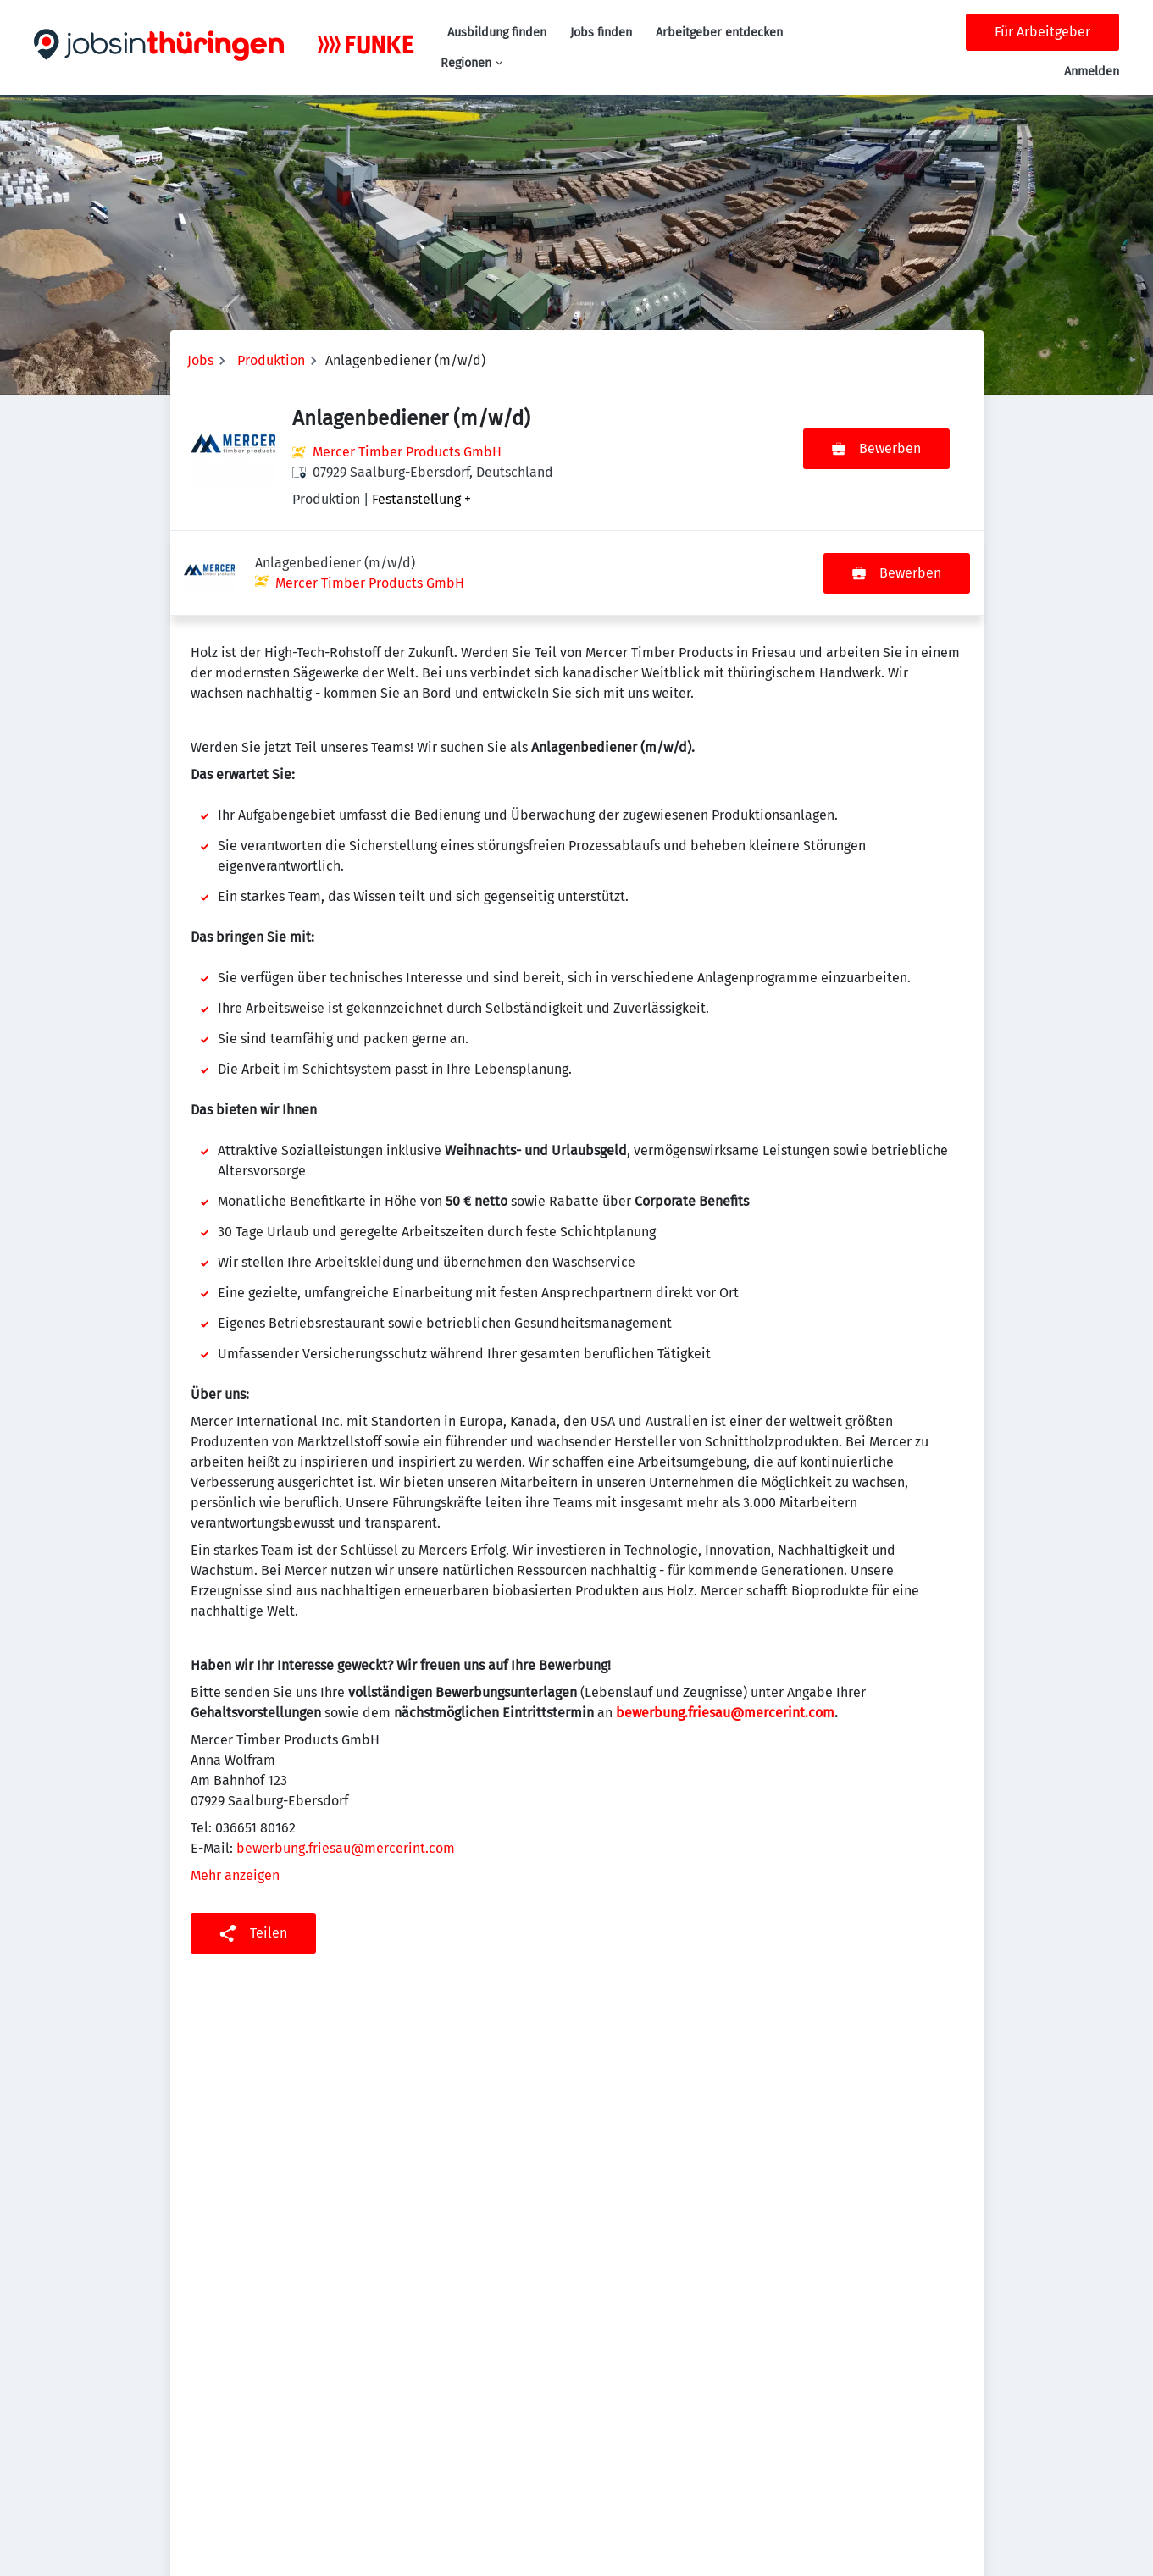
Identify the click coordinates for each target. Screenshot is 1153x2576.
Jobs (200, 360)
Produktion (271, 360)
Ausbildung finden (496, 32)
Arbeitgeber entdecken (719, 32)
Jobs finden (601, 32)
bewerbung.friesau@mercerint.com (725, 1628)
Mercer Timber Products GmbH (407, 452)
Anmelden (1091, 71)
